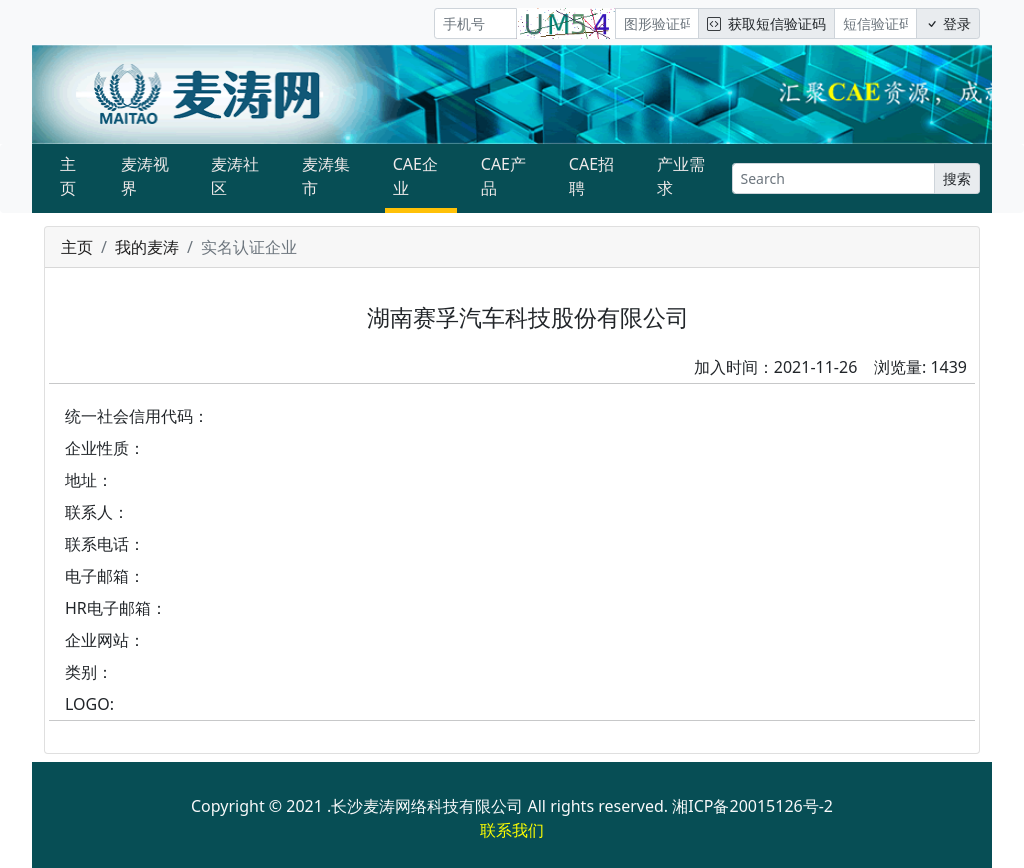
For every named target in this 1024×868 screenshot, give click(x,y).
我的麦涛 (147, 247)
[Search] (833, 178)
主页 (68, 176)
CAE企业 (415, 176)
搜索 (957, 178)
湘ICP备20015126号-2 (752, 806)
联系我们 (512, 830)
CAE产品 (503, 176)
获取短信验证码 (766, 23)
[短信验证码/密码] (875, 23)
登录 (948, 23)
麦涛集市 (326, 176)
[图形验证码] (656, 23)
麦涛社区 (235, 176)
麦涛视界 (145, 176)
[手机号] (475, 23)
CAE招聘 (591, 176)
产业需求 (681, 176)
